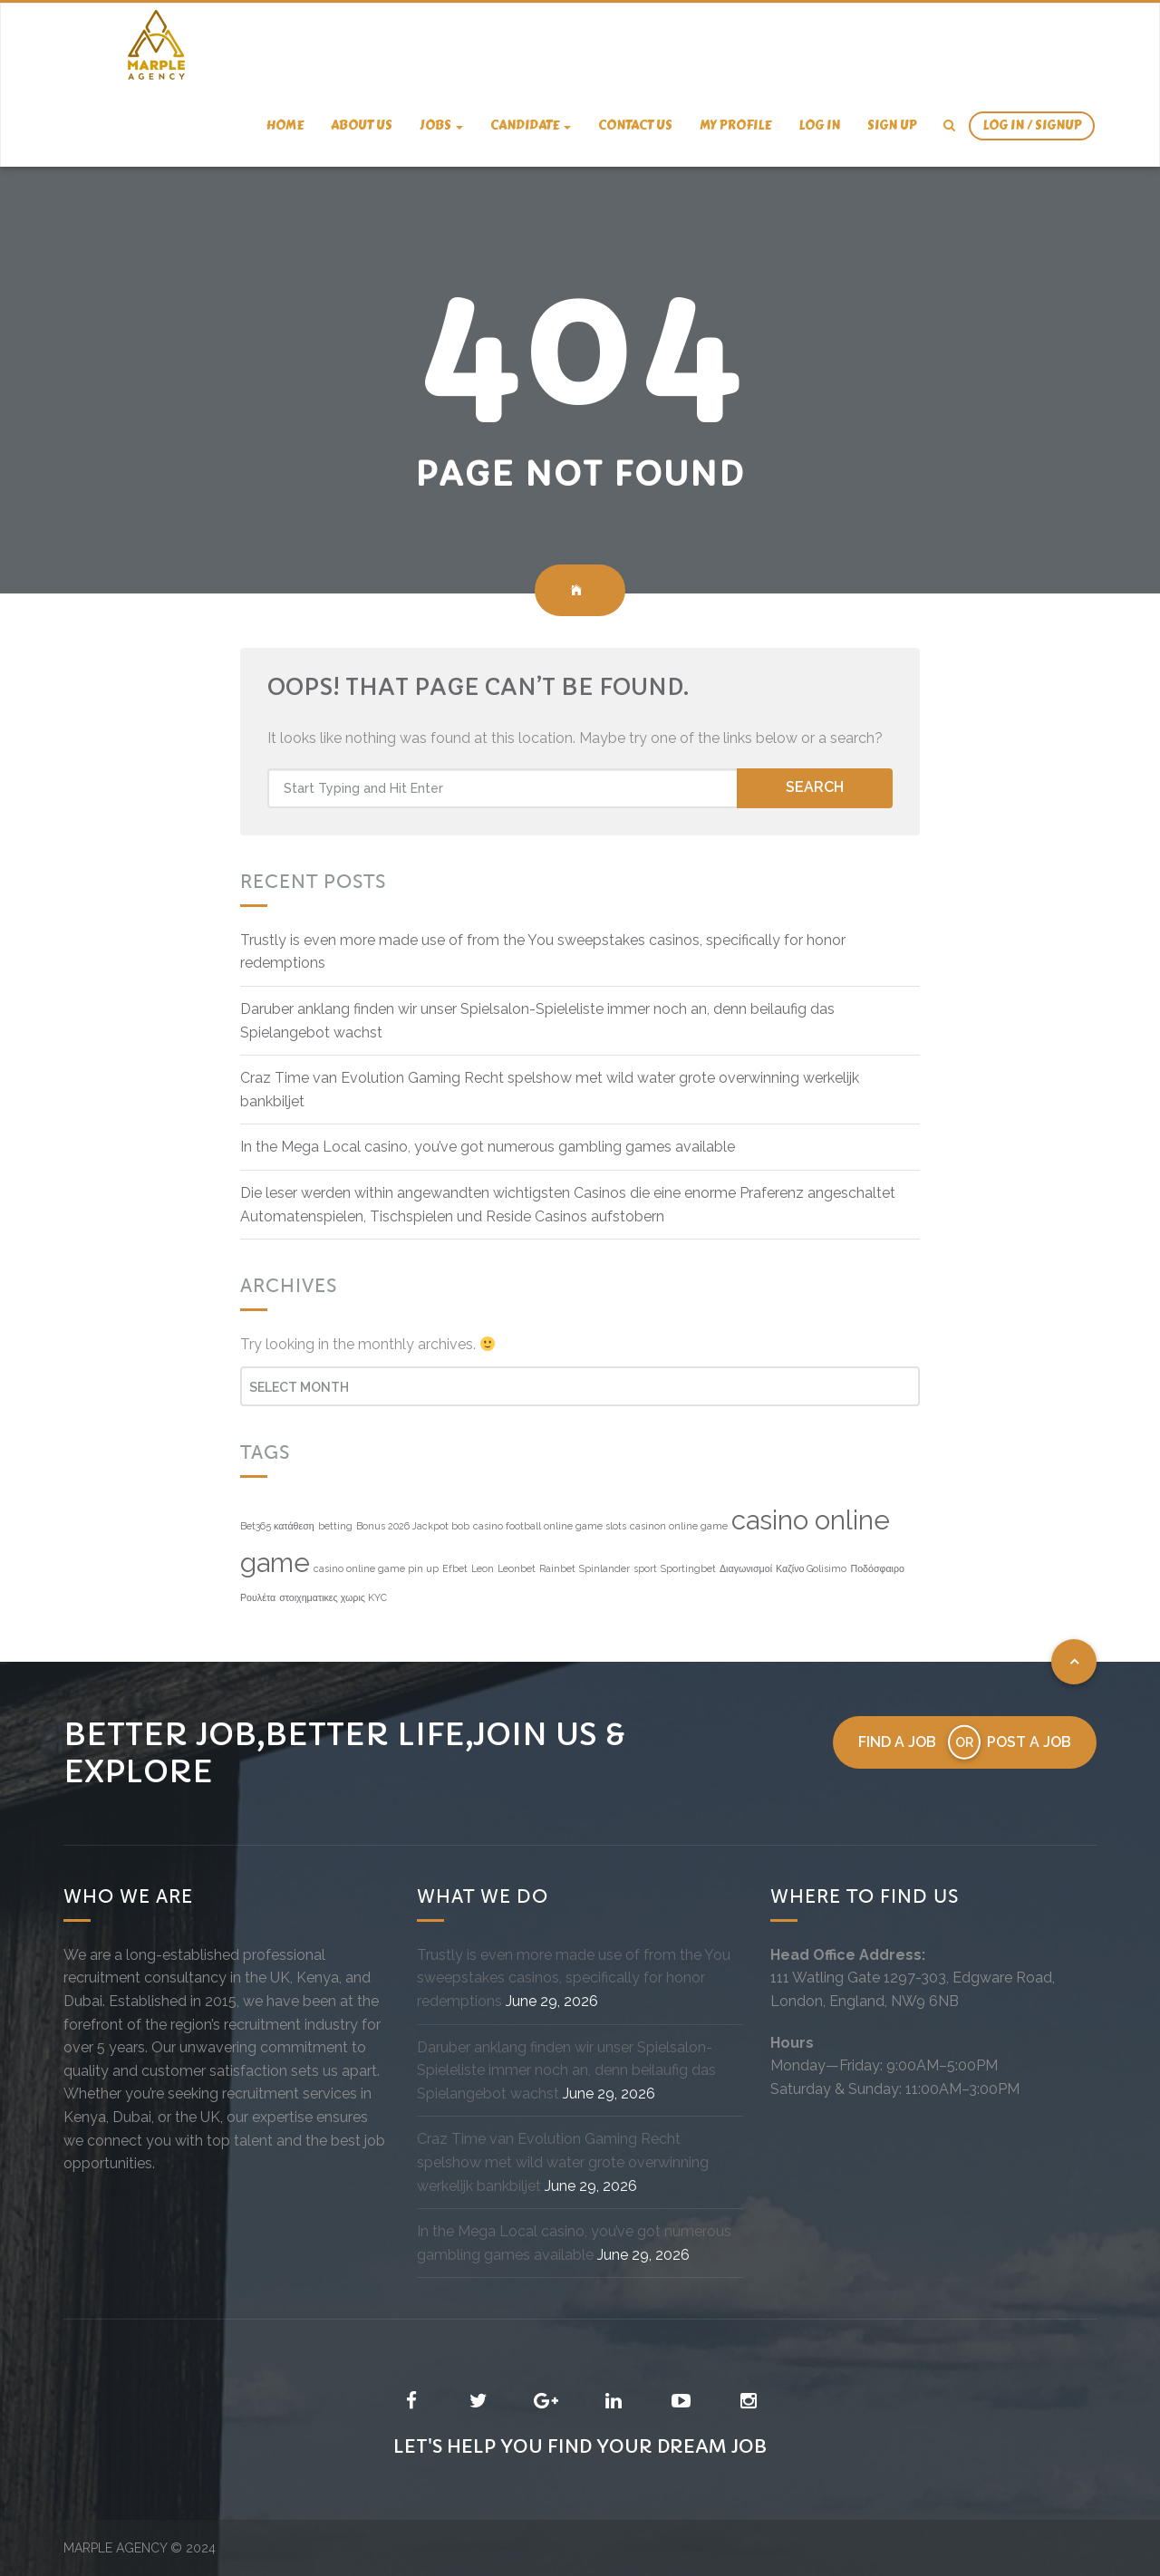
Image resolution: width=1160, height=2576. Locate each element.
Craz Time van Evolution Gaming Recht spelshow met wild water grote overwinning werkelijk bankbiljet (563, 2162)
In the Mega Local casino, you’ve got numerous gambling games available (487, 1146)
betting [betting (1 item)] (335, 1525)
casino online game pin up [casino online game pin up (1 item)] (376, 1568)
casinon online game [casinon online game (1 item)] (679, 1525)
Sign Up (891, 125)
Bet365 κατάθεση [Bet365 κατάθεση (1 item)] (277, 1525)
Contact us (635, 125)
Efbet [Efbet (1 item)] (455, 1568)
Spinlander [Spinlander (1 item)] (604, 1568)
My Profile (735, 125)
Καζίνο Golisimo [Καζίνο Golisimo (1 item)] (811, 1568)
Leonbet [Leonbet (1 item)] (517, 1568)
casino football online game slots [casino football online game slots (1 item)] (549, 1525)
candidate (530, 125)
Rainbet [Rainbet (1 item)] (557, 1568)
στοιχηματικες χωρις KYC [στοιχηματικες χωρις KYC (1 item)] (333, 1597)
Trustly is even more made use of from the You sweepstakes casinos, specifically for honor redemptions (573, 1978)
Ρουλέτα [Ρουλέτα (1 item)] (258, 1597)
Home (285, 125)
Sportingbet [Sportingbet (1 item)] (688, 1568)
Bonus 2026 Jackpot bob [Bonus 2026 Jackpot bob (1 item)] (412, 1525)
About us (361, 125)
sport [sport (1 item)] (645, 1568)
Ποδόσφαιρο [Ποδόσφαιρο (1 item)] (877, 1568)
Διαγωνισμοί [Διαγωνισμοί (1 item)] (746, 1568)
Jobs (441, 125)
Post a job (1029, 1742)
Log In (819, 125)
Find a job (897, 1742)
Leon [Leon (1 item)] (482, 1568)
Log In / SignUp (1031, 125)
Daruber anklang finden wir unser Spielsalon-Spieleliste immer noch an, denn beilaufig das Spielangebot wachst (566, 2070)
